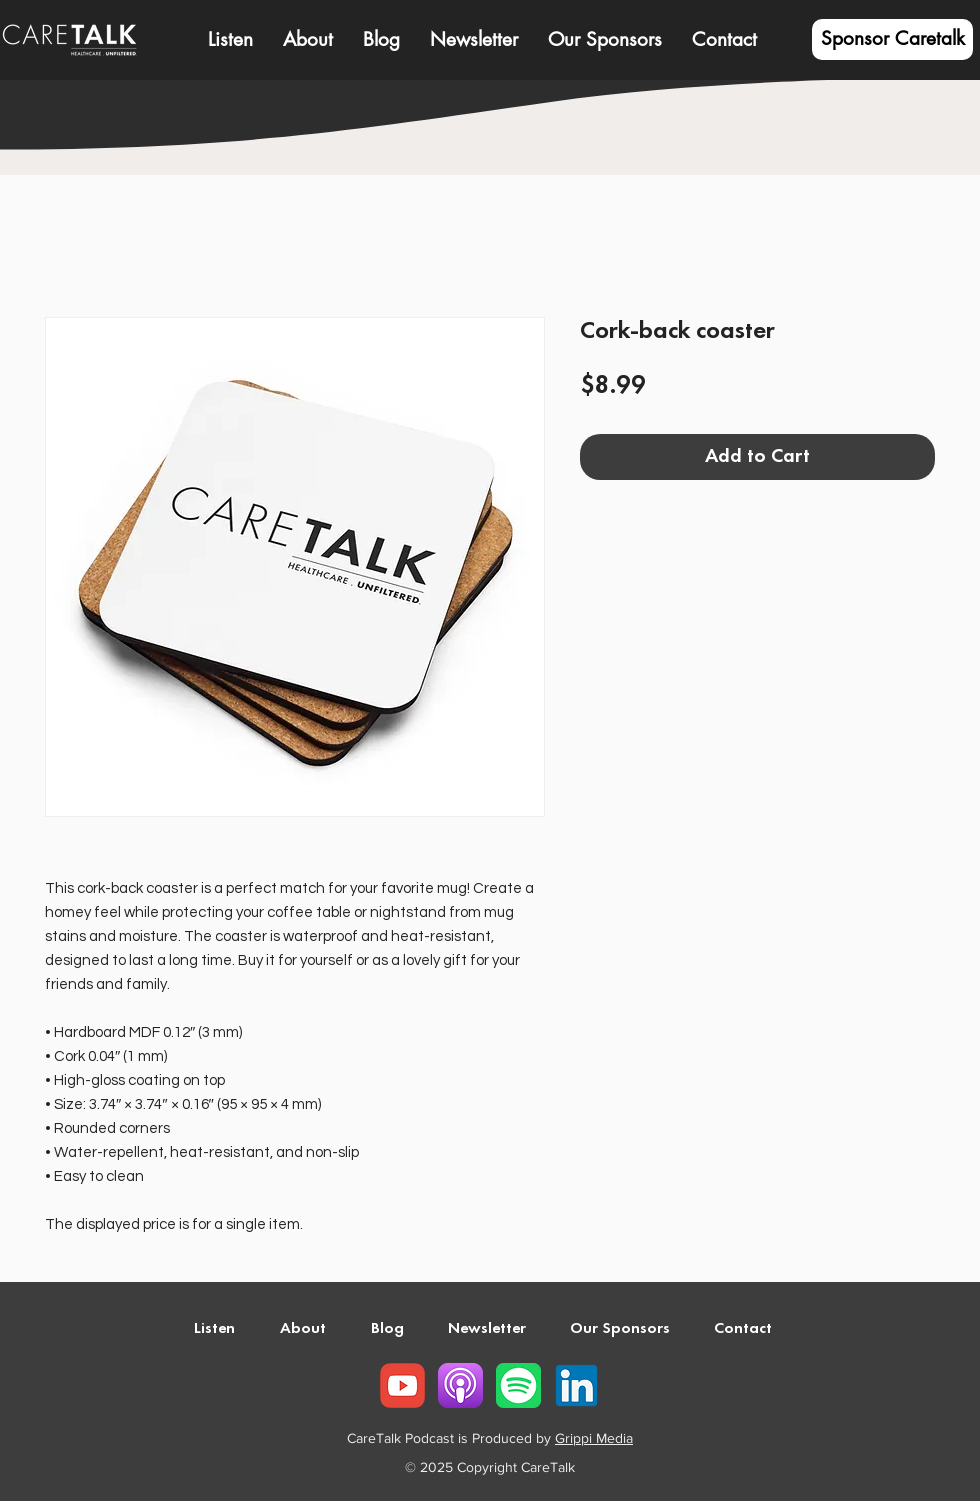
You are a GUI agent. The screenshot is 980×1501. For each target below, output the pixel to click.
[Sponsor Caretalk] (892, 39)
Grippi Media (594, 1438)
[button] (308, 40)
